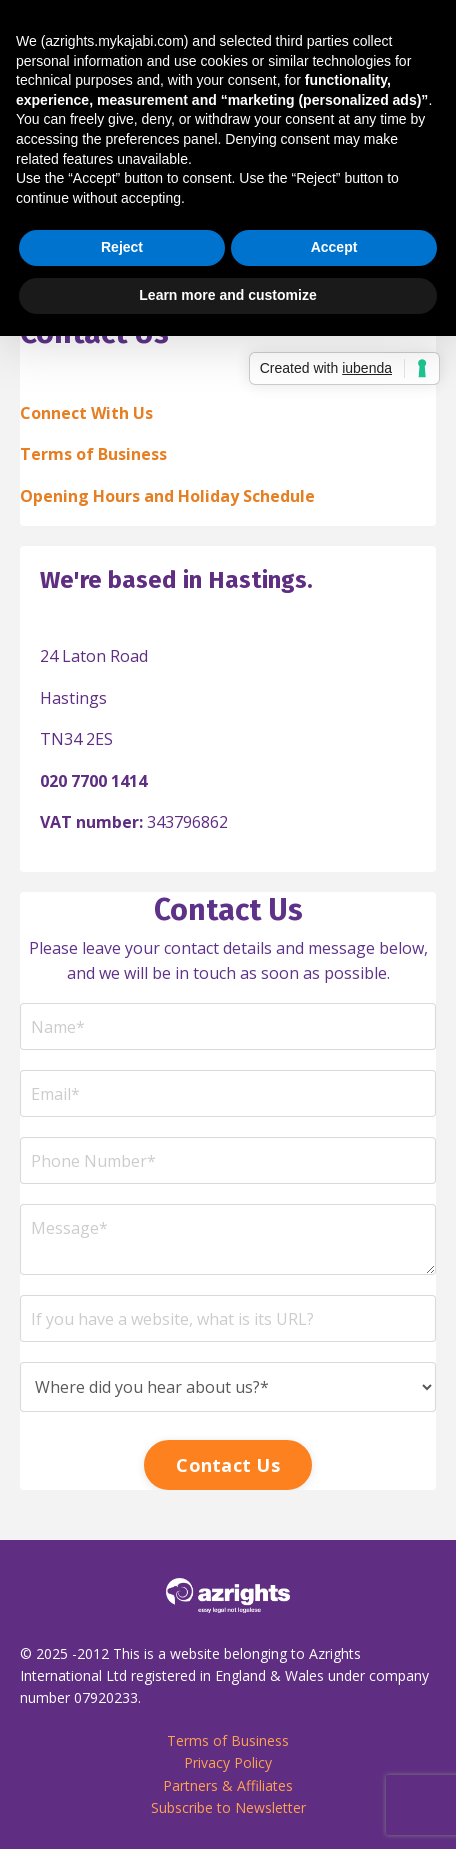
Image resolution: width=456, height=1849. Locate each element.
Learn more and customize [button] (227, 295)
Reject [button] (122, 247)
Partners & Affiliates (228, 1785)
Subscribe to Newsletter (228, 1807)
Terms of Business (93, 454)
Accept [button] (334, 247)
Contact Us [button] (228, 1465)
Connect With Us (86, 413)
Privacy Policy (228, 1762)
